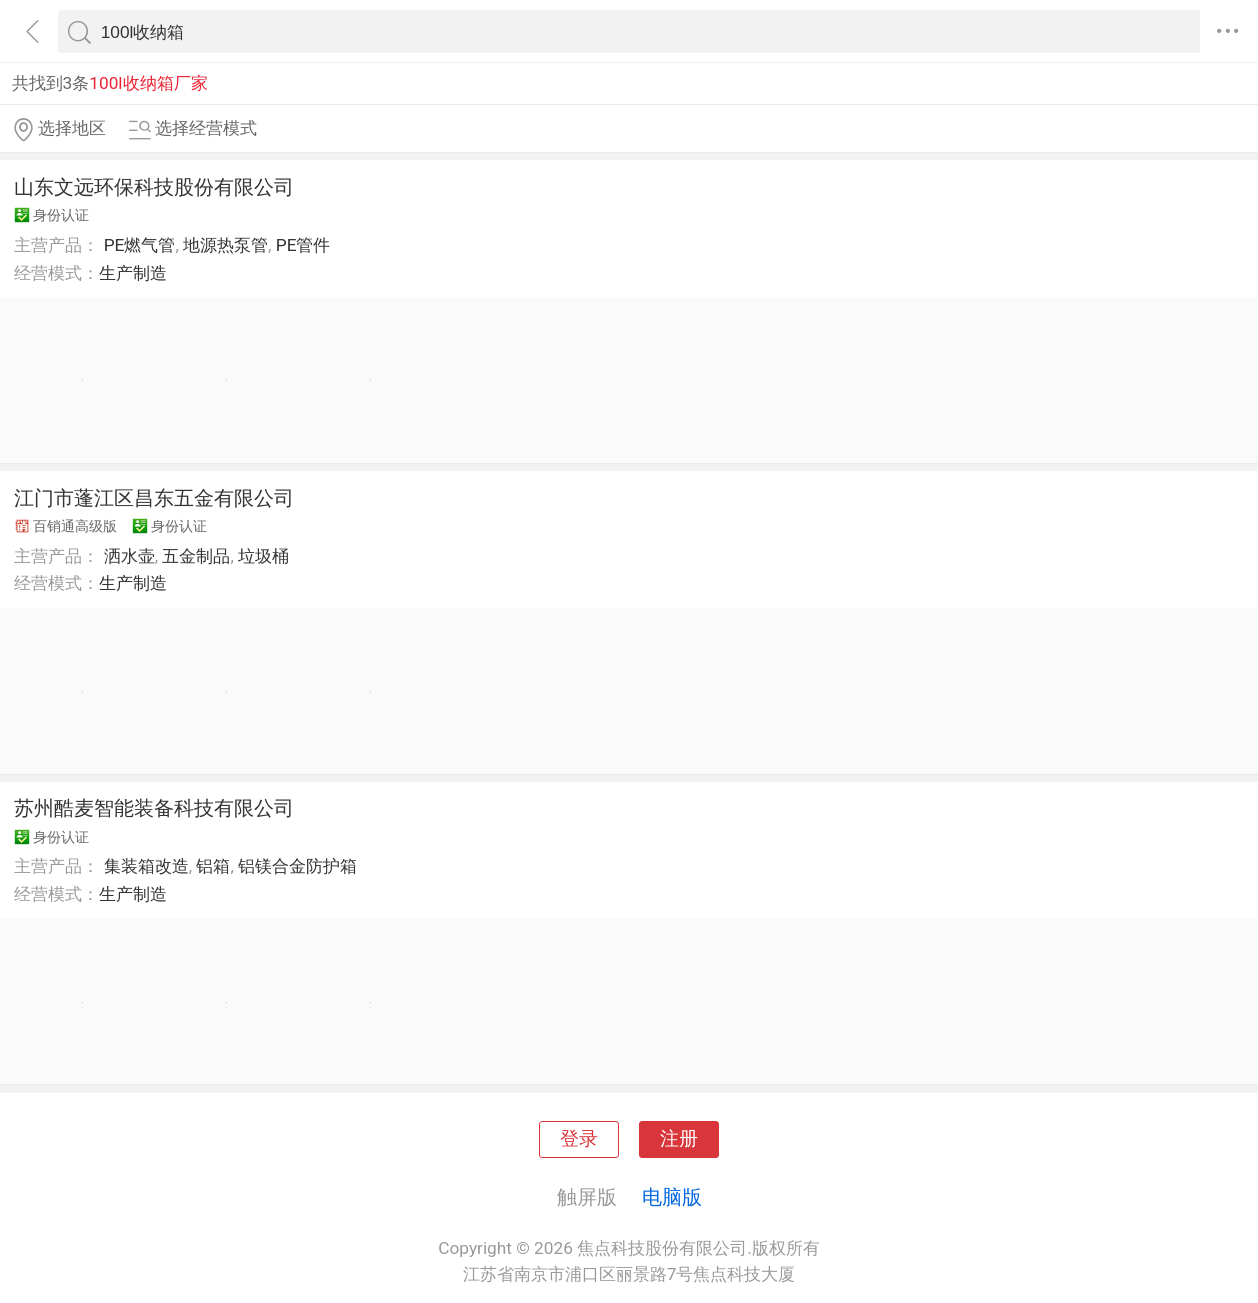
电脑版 (672, 1197)
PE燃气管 (140, 245)
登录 (579, 1139)
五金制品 (196, 556)
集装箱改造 (146, 866)
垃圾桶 (263, 556)
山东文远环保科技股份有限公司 (154, 187)
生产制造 (133, 273)
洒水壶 (129, 556)
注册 (679, 1139)
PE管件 (303, 245)
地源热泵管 (225, 245)
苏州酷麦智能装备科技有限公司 (154, 808)
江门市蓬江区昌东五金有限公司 (154, 498)
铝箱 (213, 866)
